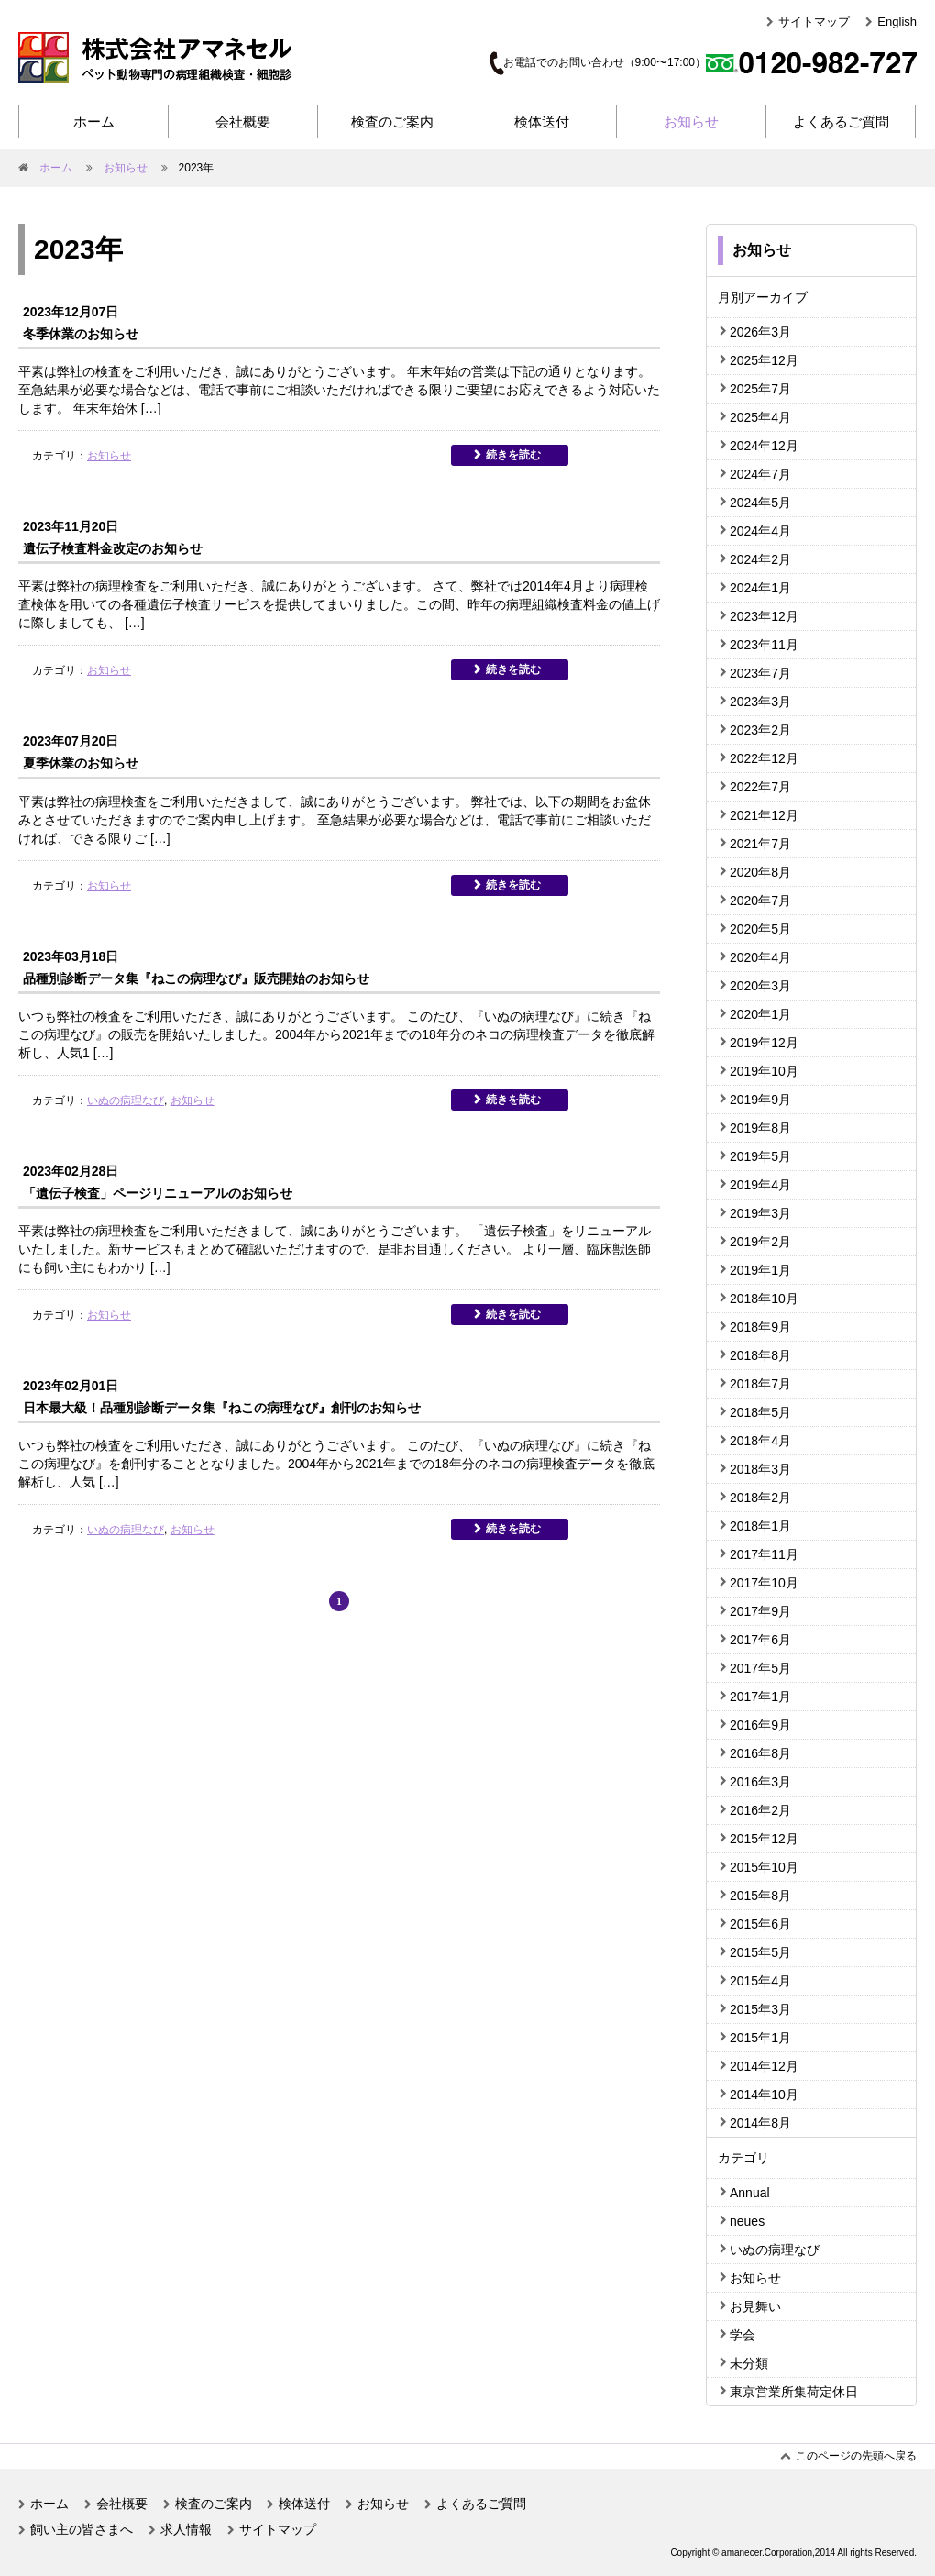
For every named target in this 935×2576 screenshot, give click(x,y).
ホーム (94, 121)
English (897, 21)
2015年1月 (760, 2037)
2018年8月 (760, 1355)
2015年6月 (760, 1924)
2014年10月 (764, 2094)
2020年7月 (760, 900)
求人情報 (186, 2529)
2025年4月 (760, 417)
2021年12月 (764, 815)
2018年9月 (760, 1327)
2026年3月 (760, 332)
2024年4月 (760, 531)
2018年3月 (760, 1469)
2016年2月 (760, 1810)
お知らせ (691, 121)
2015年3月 (760, 2009)
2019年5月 (760, 1156)
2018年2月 (760, 1497)
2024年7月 (760, 474)
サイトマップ (814, 21)
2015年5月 (760, 1952)
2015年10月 (764, 1867)
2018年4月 (760, 1440)
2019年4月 (760, 1184)
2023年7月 (760, 673)
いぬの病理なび (125, 1100)
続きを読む (513, 454)
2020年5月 (760, 929)
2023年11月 (764, 644)
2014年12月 (764, 2066)
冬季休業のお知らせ (80, 333)
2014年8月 (760, 2123)
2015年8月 (760, 1895)
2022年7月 (760, 786)
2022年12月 (764, 758)
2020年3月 (760, 985)
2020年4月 (760, 957)
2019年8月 (760, 1128)
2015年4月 (760, 1980)
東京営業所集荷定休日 (794, 2391)
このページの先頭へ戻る (856, 2455)
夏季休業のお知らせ (80, 763)
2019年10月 (764, 1071)
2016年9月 (760, 1725)
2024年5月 (760, 502)
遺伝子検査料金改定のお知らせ (113, 548)
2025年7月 (760, 388)
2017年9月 (760, 1611)
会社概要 (242, 121)
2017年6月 (760, 1639)
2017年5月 (760, 1668)
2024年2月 (760, 559)
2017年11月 (764, 1554)
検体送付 (541, 121)
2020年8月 (760, 872)
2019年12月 (764, 1042)
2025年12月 (764, 360)
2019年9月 (760, 1099)
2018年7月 (760, 1383)
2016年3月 (760, 1781)
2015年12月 (764, 1838)
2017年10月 (764, 1582)
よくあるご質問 (841, 121)
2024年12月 (764, 445)
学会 (742, 2334)
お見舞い (755, 2306)
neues (747, 2221)
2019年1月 (760, 1270)
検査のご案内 (392, 121)
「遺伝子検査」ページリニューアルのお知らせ (157, 1193)
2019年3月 (760, 1213)
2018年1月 (760, 1526)
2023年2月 (760, 730)
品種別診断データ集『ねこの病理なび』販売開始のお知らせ (196, 978)
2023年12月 (764, 616)
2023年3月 (760, 701)
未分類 (749, 2363)
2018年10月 (764, 1298)
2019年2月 (760, 1241)
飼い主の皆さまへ (81, 2529)
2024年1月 (760, 587)
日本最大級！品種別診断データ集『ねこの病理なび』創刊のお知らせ (222, 1407)
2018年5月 (760, 1412)
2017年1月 (760, 1696)
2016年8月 (760, 1753)
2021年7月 (760, 843)
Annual (750, 2192)
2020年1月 (760, 1014)
